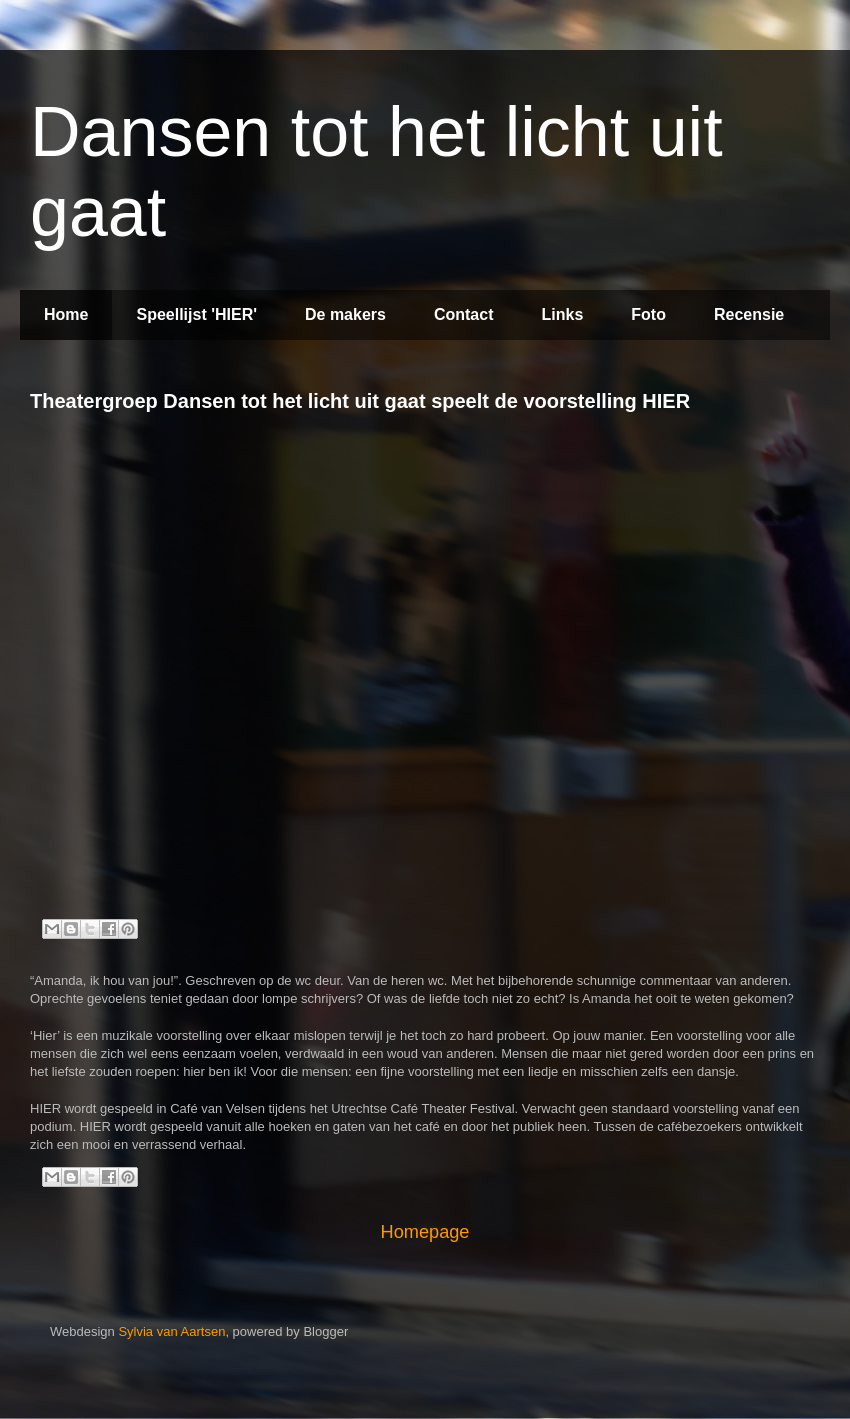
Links (563, 314)
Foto (648, 314)
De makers (345, 314)
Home (66, 314)
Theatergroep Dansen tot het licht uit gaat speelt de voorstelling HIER (360, 401)
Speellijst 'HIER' (196, 314)
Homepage (425, 1232)
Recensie (749, 314)
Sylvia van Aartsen (171, 1331)
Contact (464, 314)
